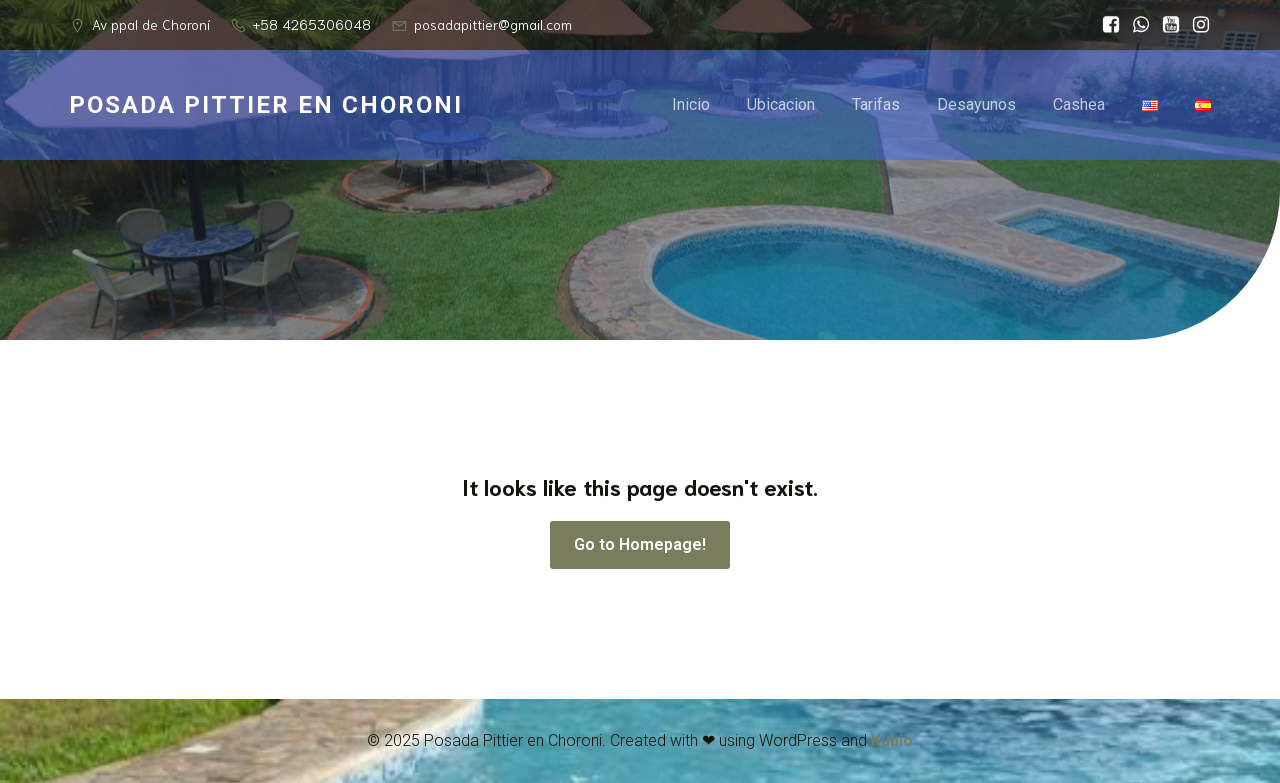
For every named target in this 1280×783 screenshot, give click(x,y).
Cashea (1079, 104)
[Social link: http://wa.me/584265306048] (1136, 25)
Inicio (691, 104)
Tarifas (876, 104)
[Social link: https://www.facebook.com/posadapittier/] (1106, 25)
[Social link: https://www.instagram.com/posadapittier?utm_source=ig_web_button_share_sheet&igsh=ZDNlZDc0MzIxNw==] (1196, 25)
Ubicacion (781, 104)
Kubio (892, 740)
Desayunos (976, 104)
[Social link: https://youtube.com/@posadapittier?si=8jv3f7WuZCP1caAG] (1166, 25)
